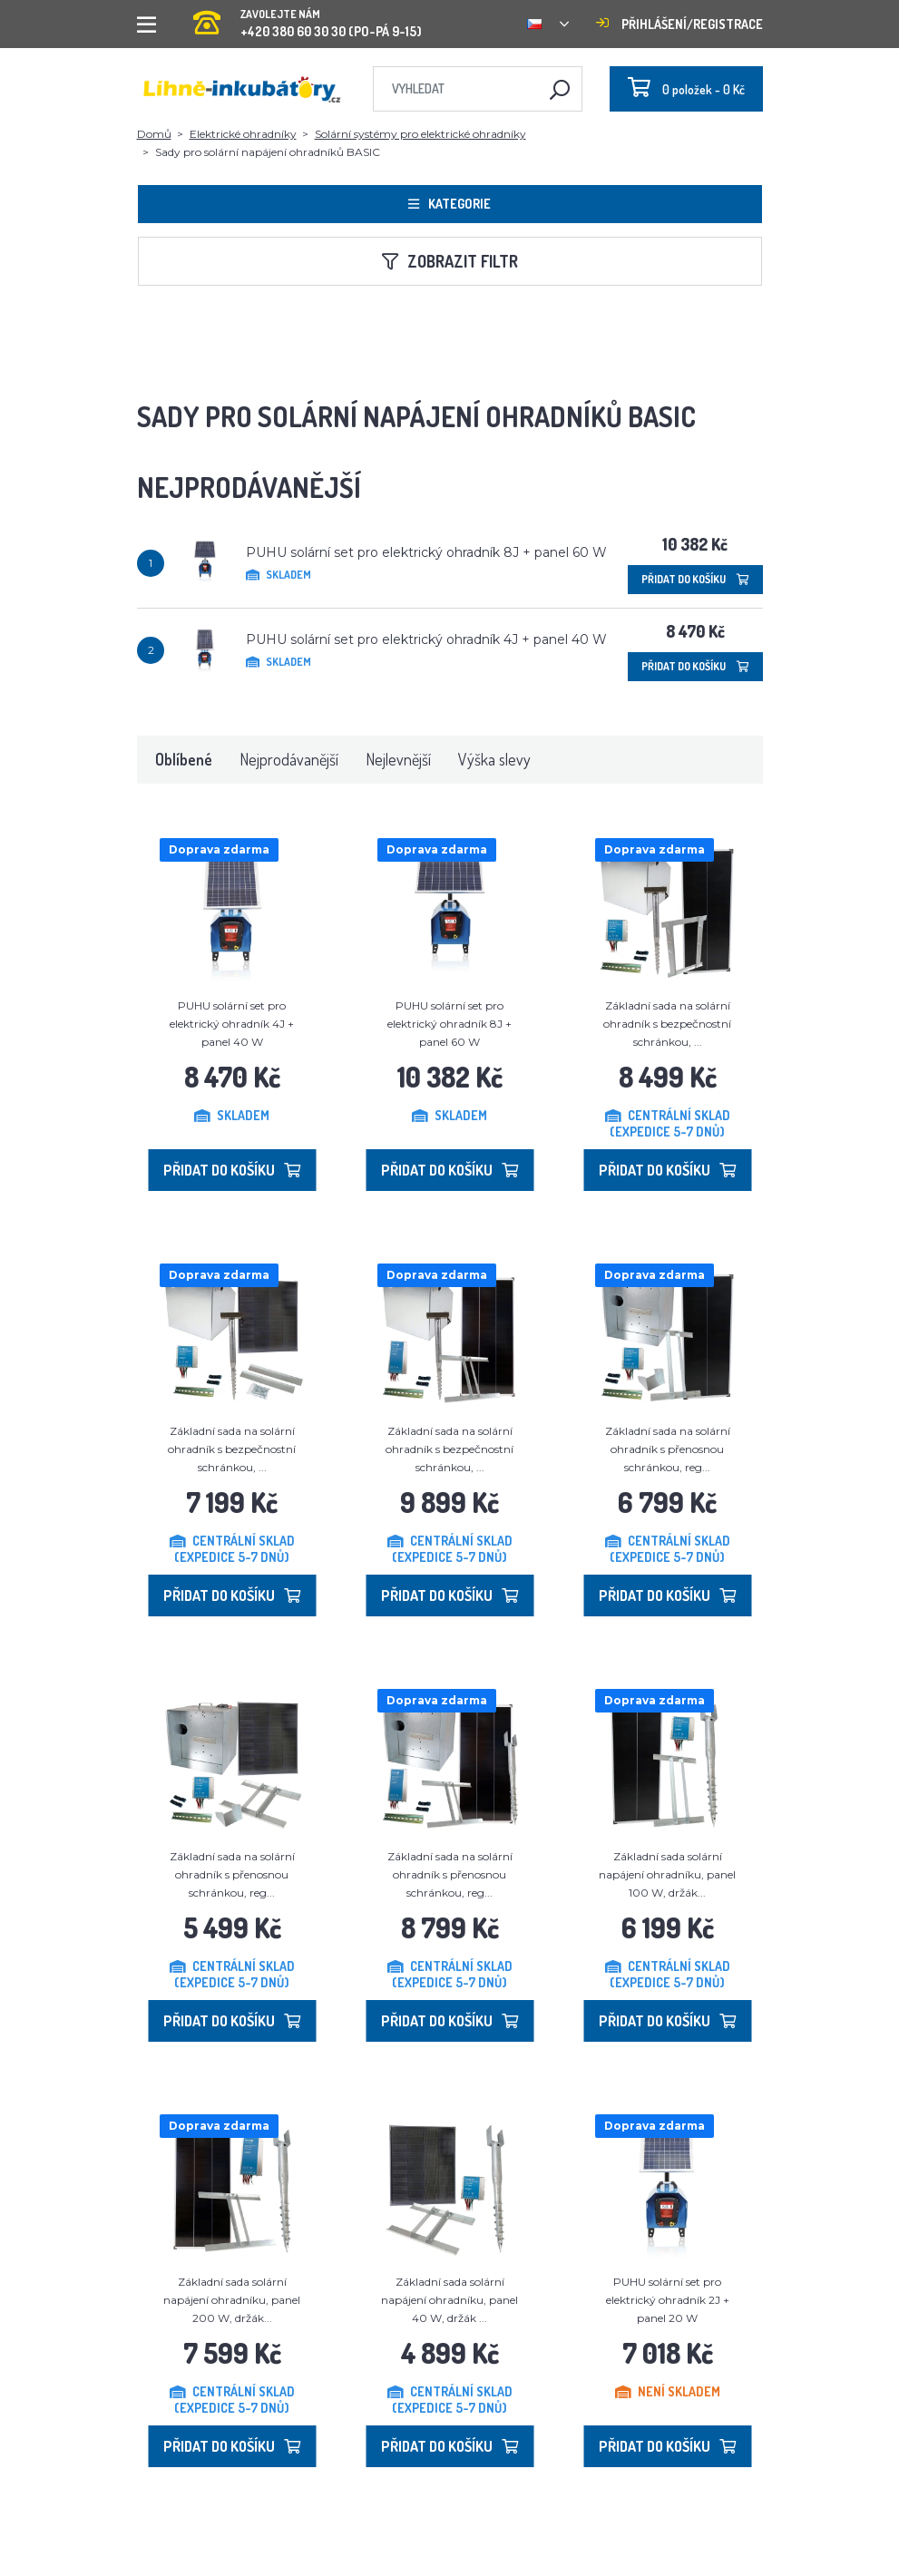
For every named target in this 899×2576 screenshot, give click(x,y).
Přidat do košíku (695, 579)
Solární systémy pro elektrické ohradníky (420, 134)
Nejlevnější (398, 759)
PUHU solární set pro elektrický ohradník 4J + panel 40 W (426, 639)
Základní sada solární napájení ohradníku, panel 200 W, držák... (231, 2300)
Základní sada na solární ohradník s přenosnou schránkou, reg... (667, 1449)
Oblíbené (183, 759)
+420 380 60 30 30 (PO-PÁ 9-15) (307, 17)
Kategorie (449, 203)
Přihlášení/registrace (679, 24)
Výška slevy (494, 759)
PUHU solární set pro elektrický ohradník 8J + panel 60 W (426, 552)
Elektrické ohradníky (243, 134)
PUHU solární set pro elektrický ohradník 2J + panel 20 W (667, 2300)
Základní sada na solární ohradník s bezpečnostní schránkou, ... (667, 1024)
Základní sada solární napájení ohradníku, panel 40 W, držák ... (449, 2300)
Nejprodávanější (288, 759)
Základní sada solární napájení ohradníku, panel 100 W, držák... (667, 1874)
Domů (154, 134)
